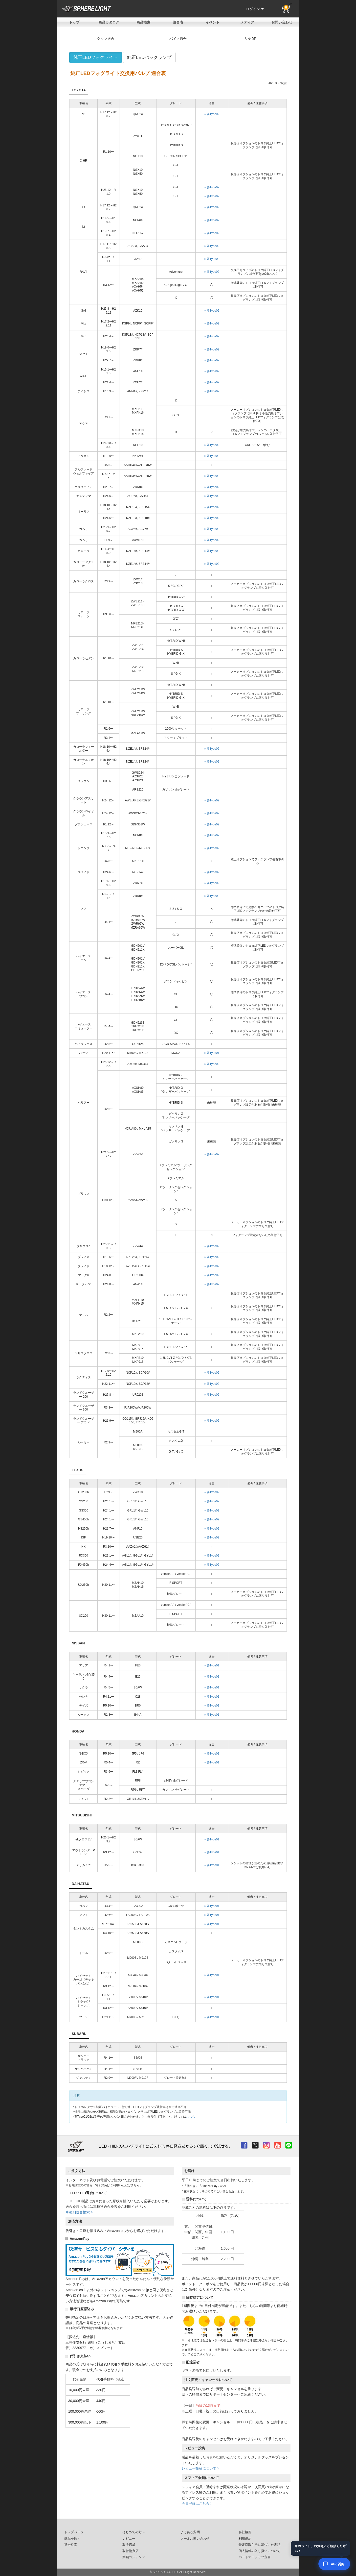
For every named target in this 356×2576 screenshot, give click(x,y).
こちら (190, 2116)
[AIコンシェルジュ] (334, 2564)
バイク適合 (178, 39)
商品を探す (72, 2538)
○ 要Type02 (211, 114)
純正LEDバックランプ (149, 57)
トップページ (74, 2532)
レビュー (128, 2538)
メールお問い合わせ (194, 2538)
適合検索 (70, 2545)
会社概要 (245, 2532)
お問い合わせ (281, 22)
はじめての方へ (133, 2532)
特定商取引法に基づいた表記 (259, 2545)
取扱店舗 (128, 2545)
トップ (74, 22)
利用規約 (245, 2538)
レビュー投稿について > (200, 2468)
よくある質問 (190, 2532)
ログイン (255, 9)
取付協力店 (130, 2551)
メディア (247, 22)
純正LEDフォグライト (95, 57)
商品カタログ (108, 22)
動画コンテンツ (133, 2557)
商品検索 (143, 22)
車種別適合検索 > (79, 2212)
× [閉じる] (346, 2545)
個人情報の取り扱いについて (259, 2551)
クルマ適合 (105, 39)
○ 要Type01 (211, 1053)
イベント (213, 22)
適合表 (178, 22)
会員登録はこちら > (197, 2503)
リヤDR (250, 39)
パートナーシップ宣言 (255, 2557)
